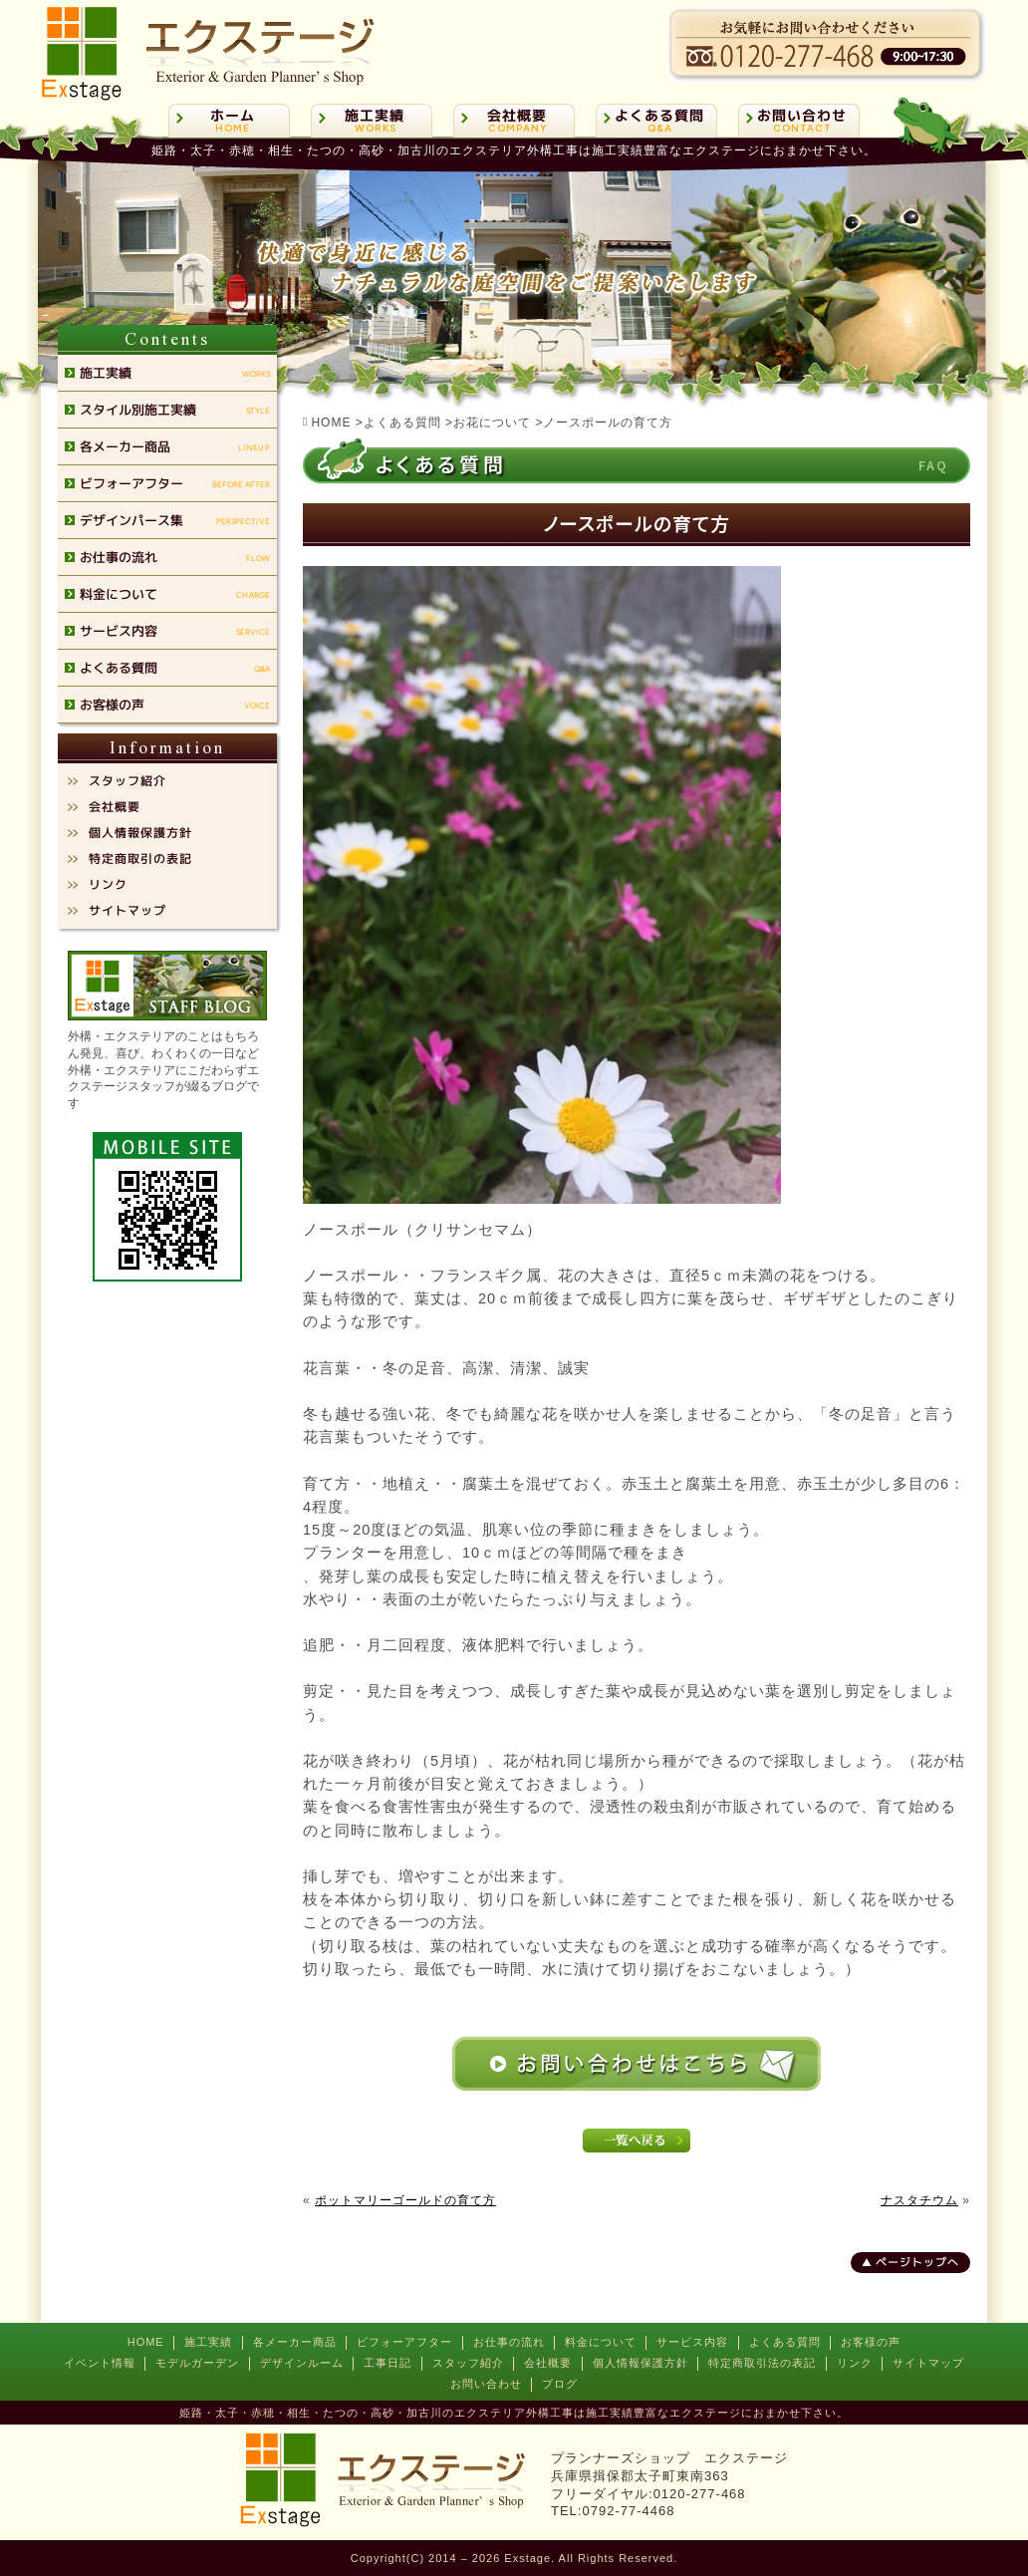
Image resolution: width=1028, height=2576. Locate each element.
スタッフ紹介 (468, 2363)
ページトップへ (917, 2262)
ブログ (560, 2384)
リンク (855, 2363)
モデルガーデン (197, 2363)
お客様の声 (870, 2342)
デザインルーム (302, 2363)
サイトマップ (928, 2363)
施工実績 (208, 2342)
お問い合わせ (486, 2384)
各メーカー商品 (295, 2342)
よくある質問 (785, 2342)
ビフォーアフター (404, 2342)
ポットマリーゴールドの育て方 (405, 2200)
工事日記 (387, 2363)
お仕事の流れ (509, 2342)
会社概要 (548, 2363)
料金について (601, 2342)
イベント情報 (99, 2363)
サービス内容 (692, 2342)
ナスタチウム (919, 2200)
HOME (146, 2342)
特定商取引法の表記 (762, 2363)
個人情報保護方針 (640, 2363)
